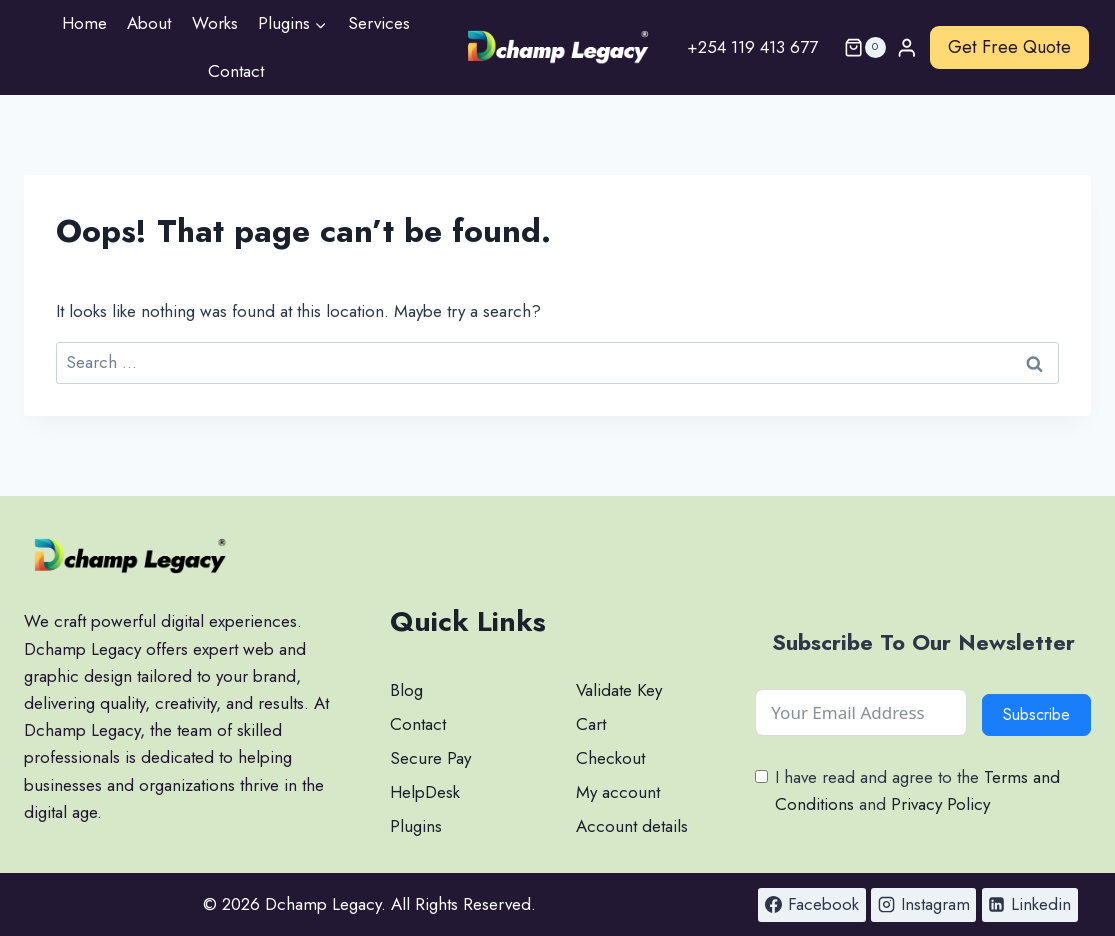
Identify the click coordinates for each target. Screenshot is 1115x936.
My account (618, 792)
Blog (406, 690)
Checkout (610, 758)
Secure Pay (430, 758)
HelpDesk (425, 792)
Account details (632, 826)
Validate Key (619, 690)
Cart (591, 724)
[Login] (907, 47)
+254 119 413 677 (752, 47)
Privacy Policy (940, 804)
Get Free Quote (1009, 47)
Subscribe (1036, 714)
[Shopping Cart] (857, 48)
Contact (236, 71)
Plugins (416, 826)
